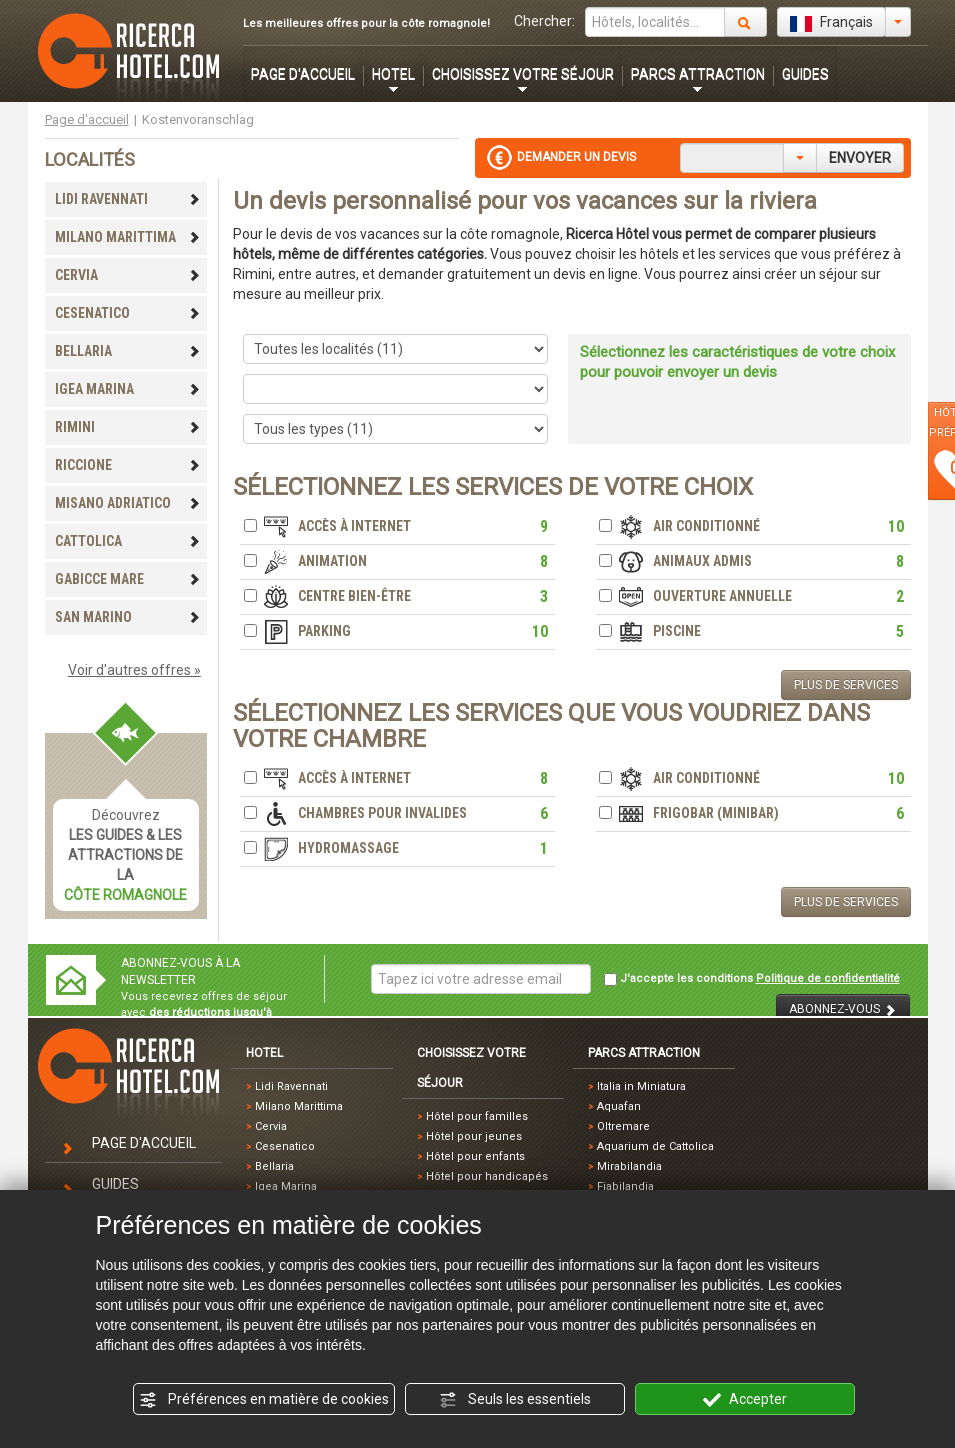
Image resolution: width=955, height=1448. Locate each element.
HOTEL (393, 74)
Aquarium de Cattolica (655, 1146)
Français (831, 23)
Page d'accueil (87, 119)
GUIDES (805, 74)
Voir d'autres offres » (134, 670)
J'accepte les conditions (752, 979)
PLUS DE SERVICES (846, 685)
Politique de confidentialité (828, 978)
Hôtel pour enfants (475, 1156)
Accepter (745, 1400)
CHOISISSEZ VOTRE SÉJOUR (523, 74)
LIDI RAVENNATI (128, 199)
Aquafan (619, 1106)
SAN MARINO (128, 617)
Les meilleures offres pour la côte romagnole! (366, 23)
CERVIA (128, 275)
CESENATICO (128, 313)
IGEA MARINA (128, 389)
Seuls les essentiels (515, 1400)
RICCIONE (128, 465)
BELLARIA (128, 351)
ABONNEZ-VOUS (843, 1009)
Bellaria (274, 1166)
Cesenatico (285, 1146)
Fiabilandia (625, 1186)
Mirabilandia (629, 1166)
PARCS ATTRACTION (698, 74)
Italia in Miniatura (641, 1086)
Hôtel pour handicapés (487, 1176)
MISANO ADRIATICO (128, 503)
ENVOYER (860, 158)
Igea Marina (286, 1186)
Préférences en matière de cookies (264, 1400)
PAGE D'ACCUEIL (303, 74)
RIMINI (128, 427)
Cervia (271, 1126)
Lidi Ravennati (291, 1086)
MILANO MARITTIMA (128, 237)
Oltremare (623, 1126)
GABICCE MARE (128, 579)
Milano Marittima (299, 1106)
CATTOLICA (128, 541)
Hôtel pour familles (477, 1116)
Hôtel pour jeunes (474, 1136)
